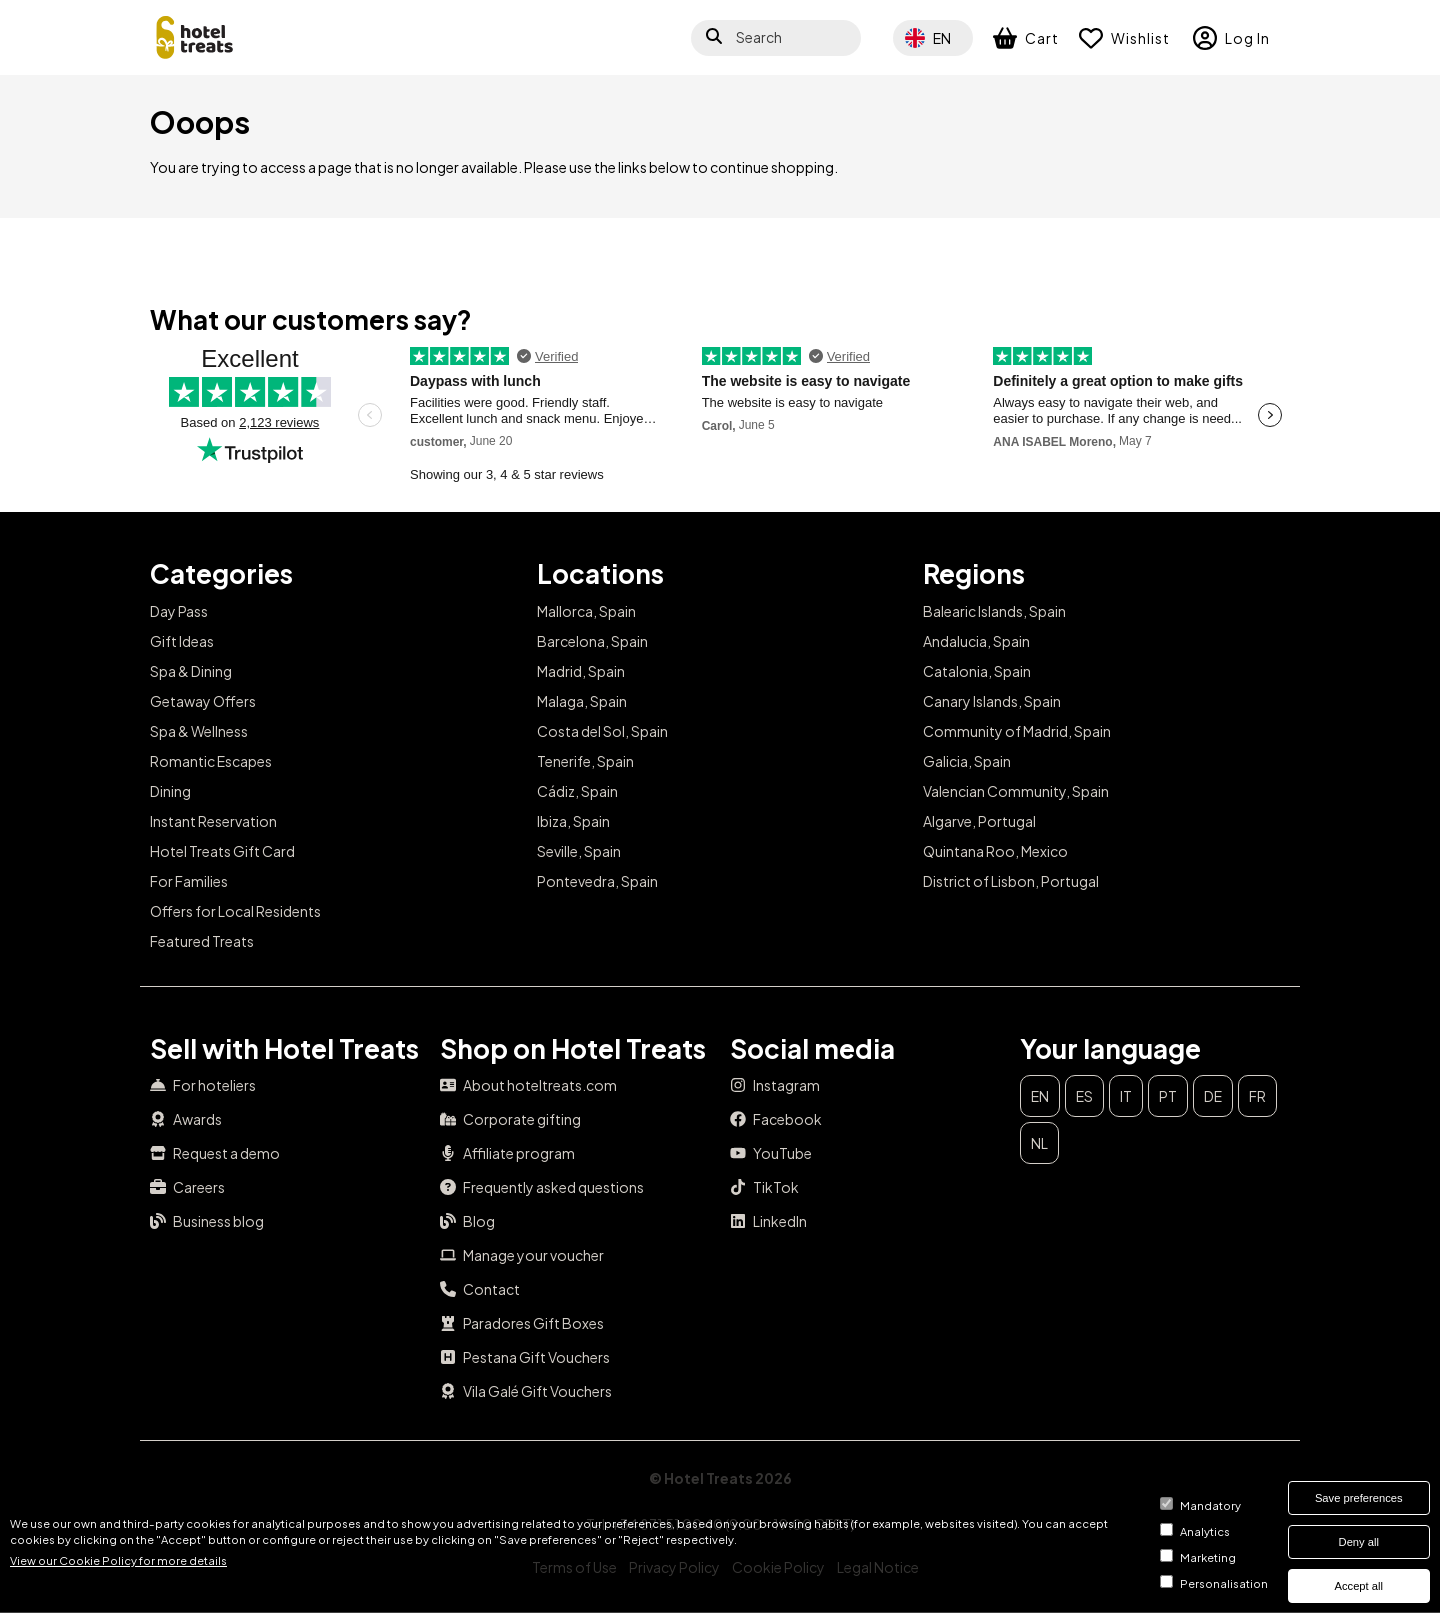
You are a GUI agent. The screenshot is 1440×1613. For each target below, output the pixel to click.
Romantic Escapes (211, 761)
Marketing (1208, 1557)
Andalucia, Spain (976, 641)
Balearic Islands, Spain (994, 611)
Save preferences (1359, 1498)
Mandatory (1210, 1505)
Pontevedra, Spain (597, 881)
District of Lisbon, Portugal (1011, 881)
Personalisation (1224, 1583)
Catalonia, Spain (977, 671)
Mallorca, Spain (586, 611)
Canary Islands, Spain (992, 701)
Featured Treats (202, 941)
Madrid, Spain (581, 671)
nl (1039, 1143)
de (1213, 1096)
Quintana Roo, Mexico (995, 851)
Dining (170, 791)
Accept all (1359, 1586)
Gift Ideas (182, 641)
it (1126, 1096)
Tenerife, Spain (585, 761)
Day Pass (179, 611)
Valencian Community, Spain (1016, 791)
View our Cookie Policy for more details (118, 1560)
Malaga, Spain (582, 701)
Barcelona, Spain (592, 641)
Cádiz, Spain (577, 791)
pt (1168, 1096)
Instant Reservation (213, 821)
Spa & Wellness (199, 731)
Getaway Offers (203, 701)
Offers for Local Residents (235, 911)
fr (1257, 1096)
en (1040, 1096)
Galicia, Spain (967, 761)
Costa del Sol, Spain (602, 731)
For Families (189, 881)
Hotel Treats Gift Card (222, 851)
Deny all (1359, 1542)
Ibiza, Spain (573, 821)
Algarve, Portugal (979, 821)
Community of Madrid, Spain (1017, 731)
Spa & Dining (191, 671)
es (1084, 1096)
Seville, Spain (579, 851)
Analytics (1205, 1531)
